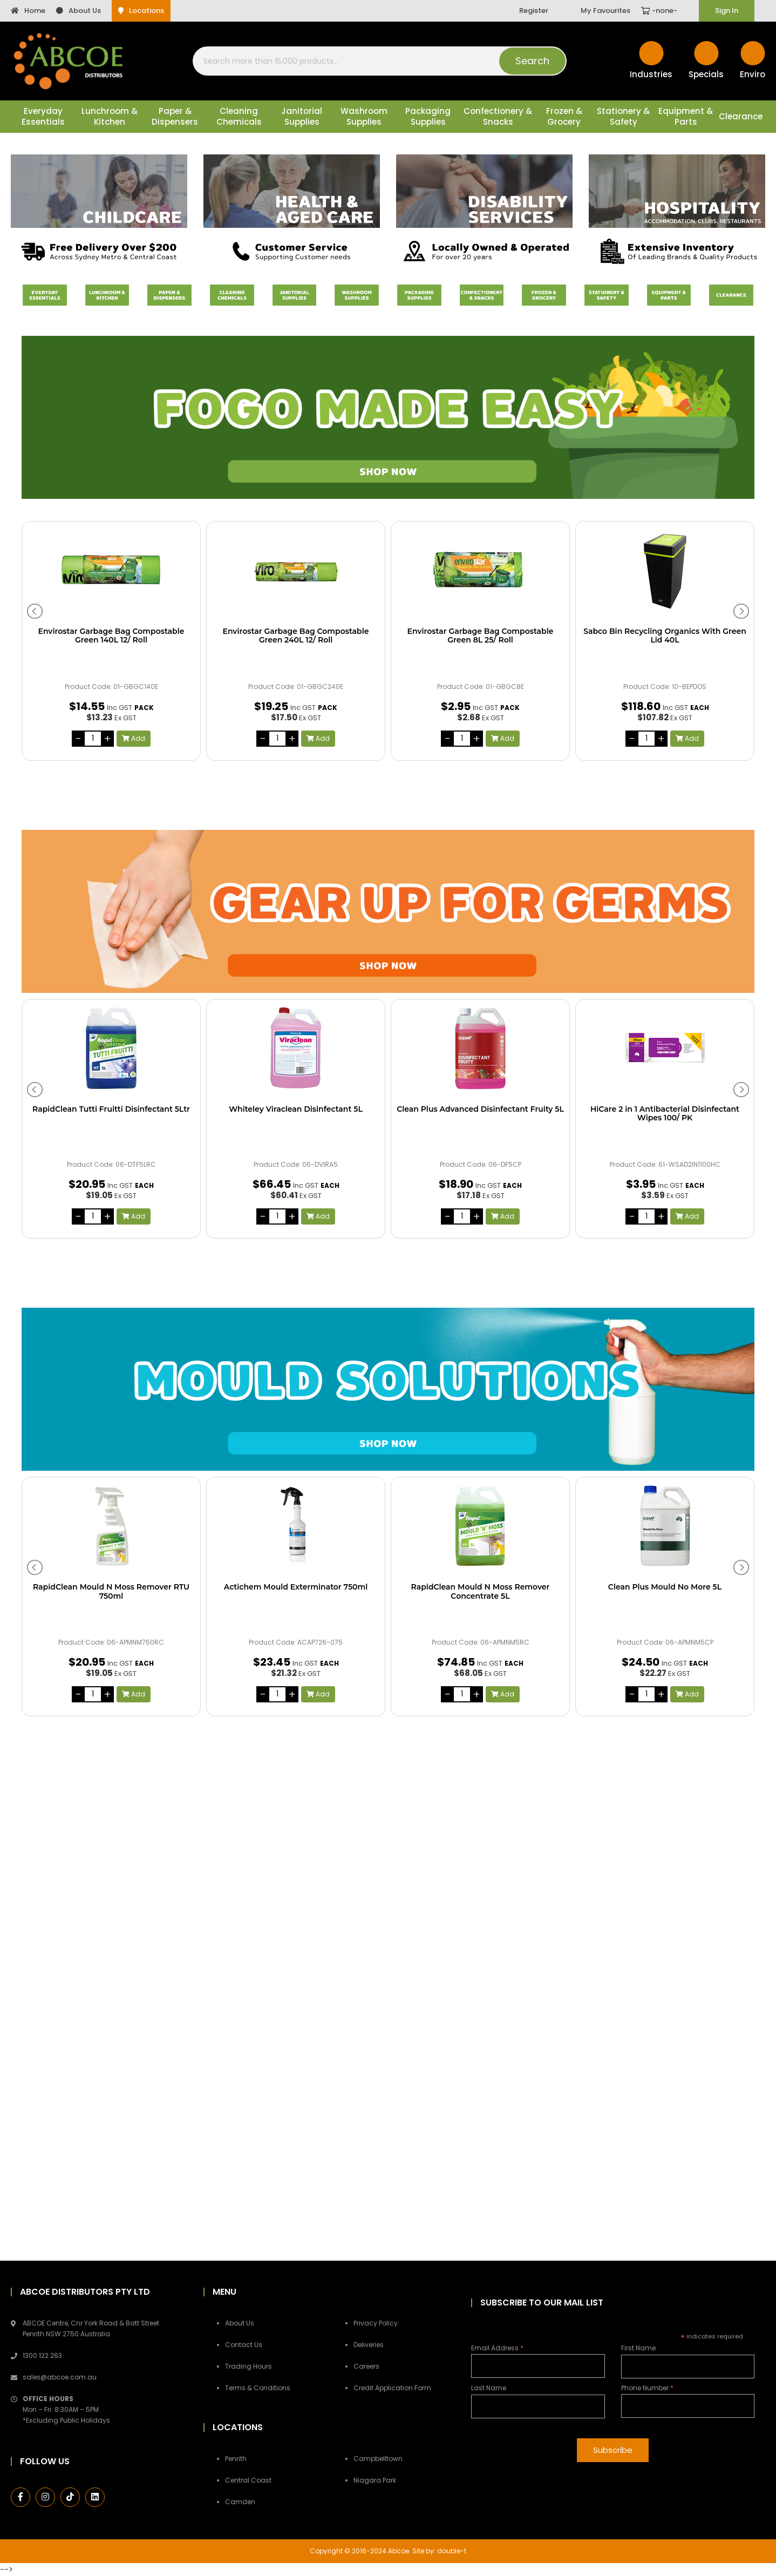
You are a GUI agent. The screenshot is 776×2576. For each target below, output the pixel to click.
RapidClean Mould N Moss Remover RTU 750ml (111, 1592)
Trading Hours (248, 2366)
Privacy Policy (375, 2323)
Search (532, 60)
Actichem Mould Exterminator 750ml (296, 1587)
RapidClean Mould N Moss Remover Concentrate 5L (480, 1592)
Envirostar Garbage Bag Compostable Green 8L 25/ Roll (480, 636)
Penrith (236, 2458)
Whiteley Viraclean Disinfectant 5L (296, 1109)
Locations (141, 10)
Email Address (497, 2347)
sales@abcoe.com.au (60, 2377)
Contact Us (243, 2344)
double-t (451, 2550)
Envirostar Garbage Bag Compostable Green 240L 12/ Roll (296, 636)
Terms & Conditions (257, 2387)
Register (533, 10)
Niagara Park (374, 2480)
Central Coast (248, 2480)
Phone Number (647, 2387)
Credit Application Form (392, 2387)
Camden (240, 2501)
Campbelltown (378, 2458)
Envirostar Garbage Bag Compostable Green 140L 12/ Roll (111, 636)
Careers (366, 2366)
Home (28, 10)
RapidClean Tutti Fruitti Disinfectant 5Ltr (111, 1109)
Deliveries (368, 2344)
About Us (78, 10)
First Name (638, 2347)
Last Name (488, 2387)
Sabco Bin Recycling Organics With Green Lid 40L (664, 636)
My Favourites (605, 10)
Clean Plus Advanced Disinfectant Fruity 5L (480, 1109)
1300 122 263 (42, 2355)
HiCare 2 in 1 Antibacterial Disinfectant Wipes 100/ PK (664, 1114)
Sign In (726, 10)
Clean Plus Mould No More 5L (664, 1587)
